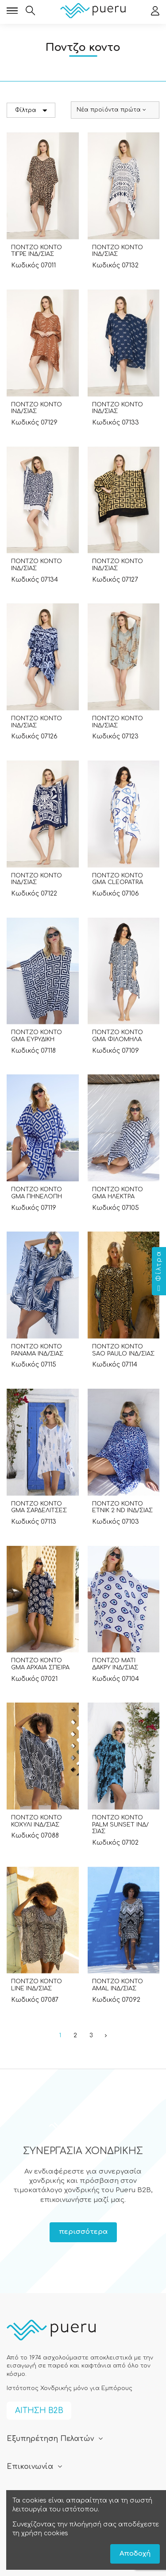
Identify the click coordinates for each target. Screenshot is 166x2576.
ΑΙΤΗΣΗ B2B (39, 2410)
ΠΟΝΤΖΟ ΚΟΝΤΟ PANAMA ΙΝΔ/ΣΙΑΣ (37, 1350)
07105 (130, 1208)
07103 (130, 1521)
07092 (131, 2000)
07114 (129, 1364)
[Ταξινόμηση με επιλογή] (115, 110)
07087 (49, 2000)
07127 (130, 579)
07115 (48, 1364)
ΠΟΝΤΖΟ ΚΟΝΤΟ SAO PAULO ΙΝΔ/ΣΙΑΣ (123, 1350)
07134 (49, 579)
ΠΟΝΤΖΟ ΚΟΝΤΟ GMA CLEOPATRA (117, 879)
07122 (49, 893)
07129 (49, 422)
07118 (48, 1050)
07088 (50, 1835)
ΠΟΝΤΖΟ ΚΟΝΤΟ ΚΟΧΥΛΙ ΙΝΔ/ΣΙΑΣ (36, 1821)
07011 (48, 265)
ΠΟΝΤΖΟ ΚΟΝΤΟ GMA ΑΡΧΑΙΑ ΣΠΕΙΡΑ (40, 1664)
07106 (130, 893)
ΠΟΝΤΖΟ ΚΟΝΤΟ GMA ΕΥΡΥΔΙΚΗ (36, 1036)
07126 (49, 736)
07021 (49, 1679)
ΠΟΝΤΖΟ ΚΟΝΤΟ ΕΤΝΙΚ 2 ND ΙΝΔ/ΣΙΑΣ (122, 1507)
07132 (130, 265)
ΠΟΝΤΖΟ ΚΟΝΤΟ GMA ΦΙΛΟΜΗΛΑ (117, 1036)
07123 (130, 736)
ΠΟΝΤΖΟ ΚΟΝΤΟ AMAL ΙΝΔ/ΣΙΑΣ (117, 1985)
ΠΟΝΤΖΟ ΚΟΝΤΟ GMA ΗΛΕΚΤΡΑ (117, 1193)
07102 (130, 1842)
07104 (130, 1679)
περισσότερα (83, 2232)
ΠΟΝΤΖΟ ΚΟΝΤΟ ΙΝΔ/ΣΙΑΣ (117, 251)
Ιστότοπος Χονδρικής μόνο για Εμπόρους (69, 2388)
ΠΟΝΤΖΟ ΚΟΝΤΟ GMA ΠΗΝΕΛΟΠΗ (36, 1193)
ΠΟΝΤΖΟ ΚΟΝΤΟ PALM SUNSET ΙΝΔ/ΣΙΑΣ (120, 1824)
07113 (48, 1521)
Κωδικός (25, 265)
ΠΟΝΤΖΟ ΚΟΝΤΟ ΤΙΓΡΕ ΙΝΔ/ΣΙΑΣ (36, 251)
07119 (48, 1208)
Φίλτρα (31, 110)
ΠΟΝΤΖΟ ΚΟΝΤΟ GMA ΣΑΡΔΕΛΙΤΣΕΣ (39, 1507)
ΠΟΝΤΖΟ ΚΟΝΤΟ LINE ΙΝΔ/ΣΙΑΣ (36, 1985)
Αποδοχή (135, 2553)
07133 (130, 422)
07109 (130, 1050)
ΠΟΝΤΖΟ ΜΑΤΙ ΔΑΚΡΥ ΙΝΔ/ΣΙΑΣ (115, 1664)
